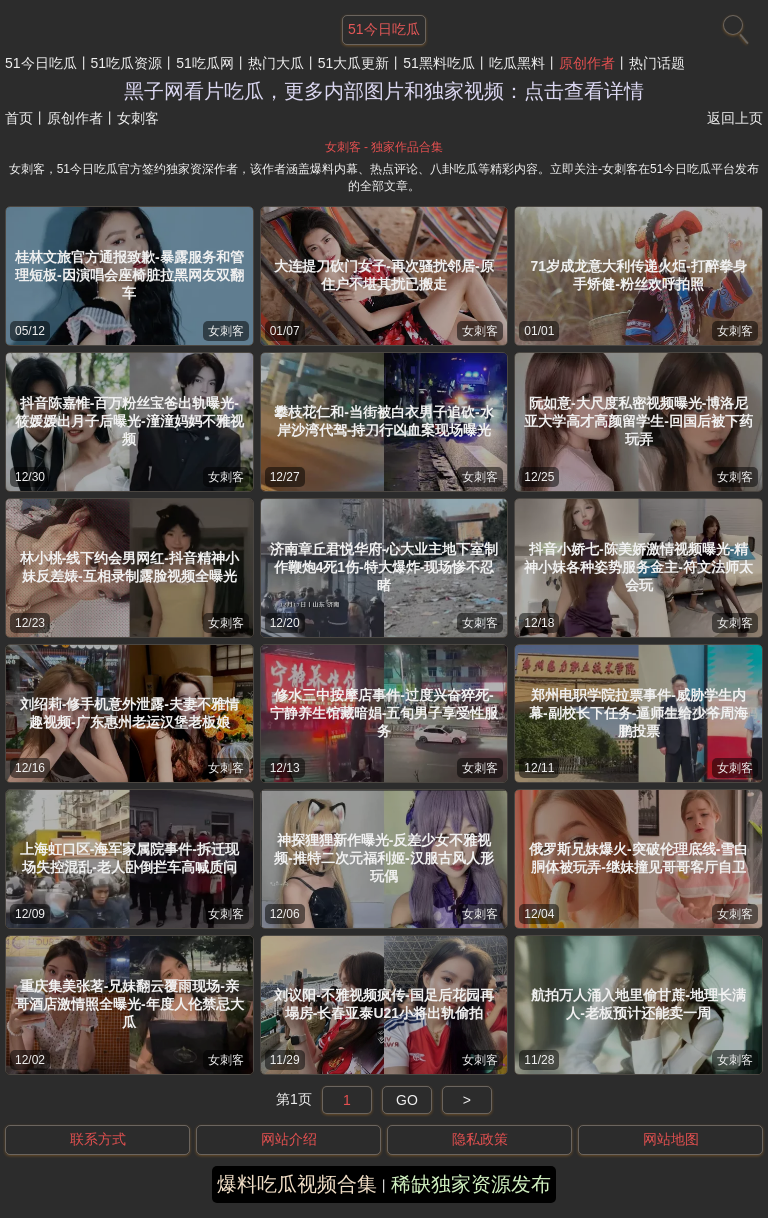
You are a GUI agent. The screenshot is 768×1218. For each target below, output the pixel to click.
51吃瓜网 (205, 63)
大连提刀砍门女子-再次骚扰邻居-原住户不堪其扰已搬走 (383, 275)
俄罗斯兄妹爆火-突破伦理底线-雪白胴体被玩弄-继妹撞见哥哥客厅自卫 (638, 858)
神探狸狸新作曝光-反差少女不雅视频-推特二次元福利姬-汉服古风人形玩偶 (383, 858)
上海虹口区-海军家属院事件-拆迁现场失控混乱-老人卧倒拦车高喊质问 (129, 858)
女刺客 (226, 331)
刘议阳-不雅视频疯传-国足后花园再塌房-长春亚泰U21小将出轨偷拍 (383, 1004)
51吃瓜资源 (127, 63)
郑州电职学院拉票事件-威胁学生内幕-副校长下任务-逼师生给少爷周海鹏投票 (638, 713)
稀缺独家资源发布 (471, 1184)
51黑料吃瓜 (439, 63)
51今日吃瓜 (41, 63)
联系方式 (98, 1139)
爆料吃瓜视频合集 (297, 1184)
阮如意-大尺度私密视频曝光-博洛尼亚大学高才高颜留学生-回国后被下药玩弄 (638, 421)
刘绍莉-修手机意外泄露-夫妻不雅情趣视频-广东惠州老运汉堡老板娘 (129, 713)
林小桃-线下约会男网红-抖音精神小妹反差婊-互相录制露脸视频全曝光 (129, 567)
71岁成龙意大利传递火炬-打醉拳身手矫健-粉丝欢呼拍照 (639, 275)
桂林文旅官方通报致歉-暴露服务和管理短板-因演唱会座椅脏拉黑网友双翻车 (129, 275)
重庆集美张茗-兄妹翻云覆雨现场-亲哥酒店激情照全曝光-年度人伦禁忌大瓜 (129, 1004)
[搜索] (733, 25)
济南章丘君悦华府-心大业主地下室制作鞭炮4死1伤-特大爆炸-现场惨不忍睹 (384, 567)
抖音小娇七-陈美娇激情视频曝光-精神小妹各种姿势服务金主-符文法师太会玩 (638, 567)
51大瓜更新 (354, 63)
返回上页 (735, 118)
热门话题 (657, 63)
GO (407, 1100)
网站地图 (671, 1139)
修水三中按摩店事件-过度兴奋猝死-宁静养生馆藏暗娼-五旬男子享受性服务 (384, 713)
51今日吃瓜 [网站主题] (384, 29)
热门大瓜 (276, 63)
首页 (19, 118)
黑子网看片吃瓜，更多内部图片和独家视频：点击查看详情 (384, 91)
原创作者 (587, 63)
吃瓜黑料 (517, 63)
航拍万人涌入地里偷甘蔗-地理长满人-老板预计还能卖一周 (638, 1004)
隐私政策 (480, 1139)
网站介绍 (289, 1139)
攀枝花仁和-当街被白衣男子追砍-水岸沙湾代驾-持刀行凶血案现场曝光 (383, 421)
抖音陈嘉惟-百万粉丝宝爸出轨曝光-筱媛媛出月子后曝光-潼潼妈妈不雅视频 (129, 421)
